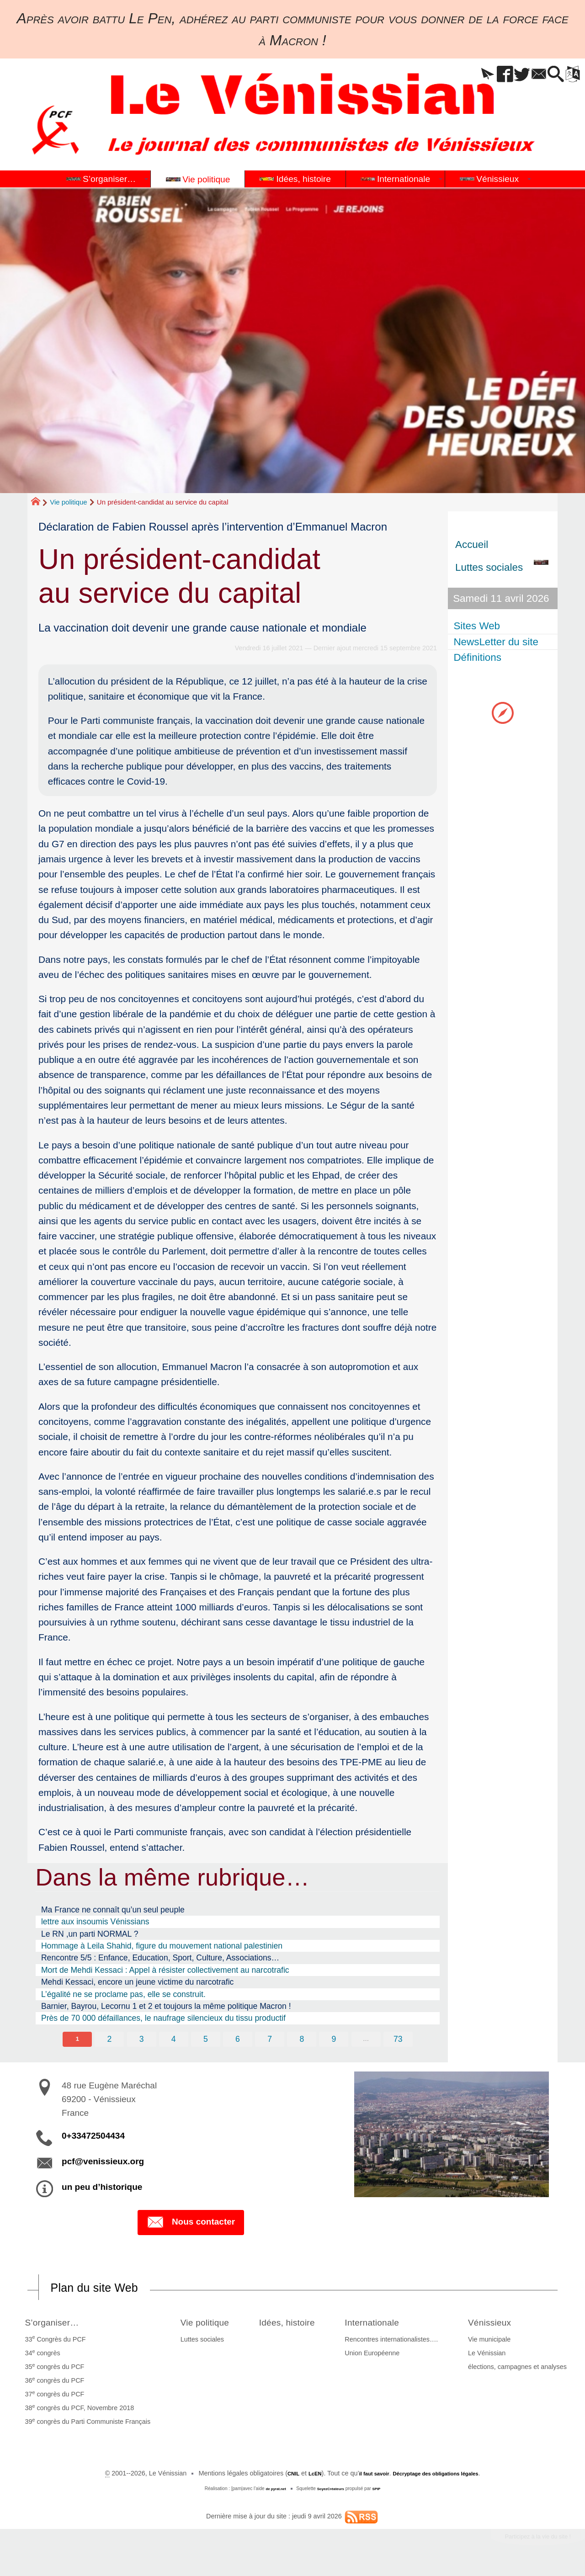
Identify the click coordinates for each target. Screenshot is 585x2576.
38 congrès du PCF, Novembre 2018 (76, 2411)
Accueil (471, 544)
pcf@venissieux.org (103, 2162)
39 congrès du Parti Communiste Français (85, 2425)
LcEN (300, 2477)
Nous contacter (191, 2225)
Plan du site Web (107, 2290)
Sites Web (478, 626)
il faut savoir (365, 2477)
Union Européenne (381, 2357)
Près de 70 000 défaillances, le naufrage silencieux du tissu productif (163, 2018)
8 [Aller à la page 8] (303, 2040)
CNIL (275, 2477)
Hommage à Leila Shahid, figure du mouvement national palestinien (161, 1945)
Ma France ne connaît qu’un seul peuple (113, 1909)
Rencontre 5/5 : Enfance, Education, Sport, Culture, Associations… (160, 1957)
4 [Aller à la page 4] (172, 2040)
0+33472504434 (93, 2137)
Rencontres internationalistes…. (400, 2343)
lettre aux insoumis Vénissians (95, 1921)
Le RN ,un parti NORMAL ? (89, 1934)
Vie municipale (492, 2343)
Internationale (389, 2325)
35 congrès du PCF (51, 2370)
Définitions (479, 657)
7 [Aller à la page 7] (270, 2040)
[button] (459, 74)
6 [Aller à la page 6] (237, 2040)
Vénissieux (499, 2325)
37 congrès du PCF (51, 2398)
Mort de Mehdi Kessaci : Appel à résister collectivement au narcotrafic (165, 1970)
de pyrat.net (271, 2492)
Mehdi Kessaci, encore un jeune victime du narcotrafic (137, 1981)
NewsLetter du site (497, 642)
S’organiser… (56, 2325)
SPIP (383, 2492)
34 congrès (39, 2357)
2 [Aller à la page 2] (106, 2040)
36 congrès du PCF (51, 2384)
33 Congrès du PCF (52, 2343)
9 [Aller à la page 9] (336, 2040)
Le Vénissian (490, 2357)
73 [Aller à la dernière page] (402, 2040)
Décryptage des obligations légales (443, 2477)
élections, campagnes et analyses (520, 2370)
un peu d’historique (102, 2188)
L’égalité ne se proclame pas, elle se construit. (123, 1994)
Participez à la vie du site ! (524, 2543)
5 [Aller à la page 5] (204, 2040)
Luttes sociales (193, 2343)
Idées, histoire (294, 2325)
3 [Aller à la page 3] (139, 2040)
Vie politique (68, 502)
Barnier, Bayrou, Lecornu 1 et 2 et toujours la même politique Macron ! (166, 2006)
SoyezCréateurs (332, 2492)
